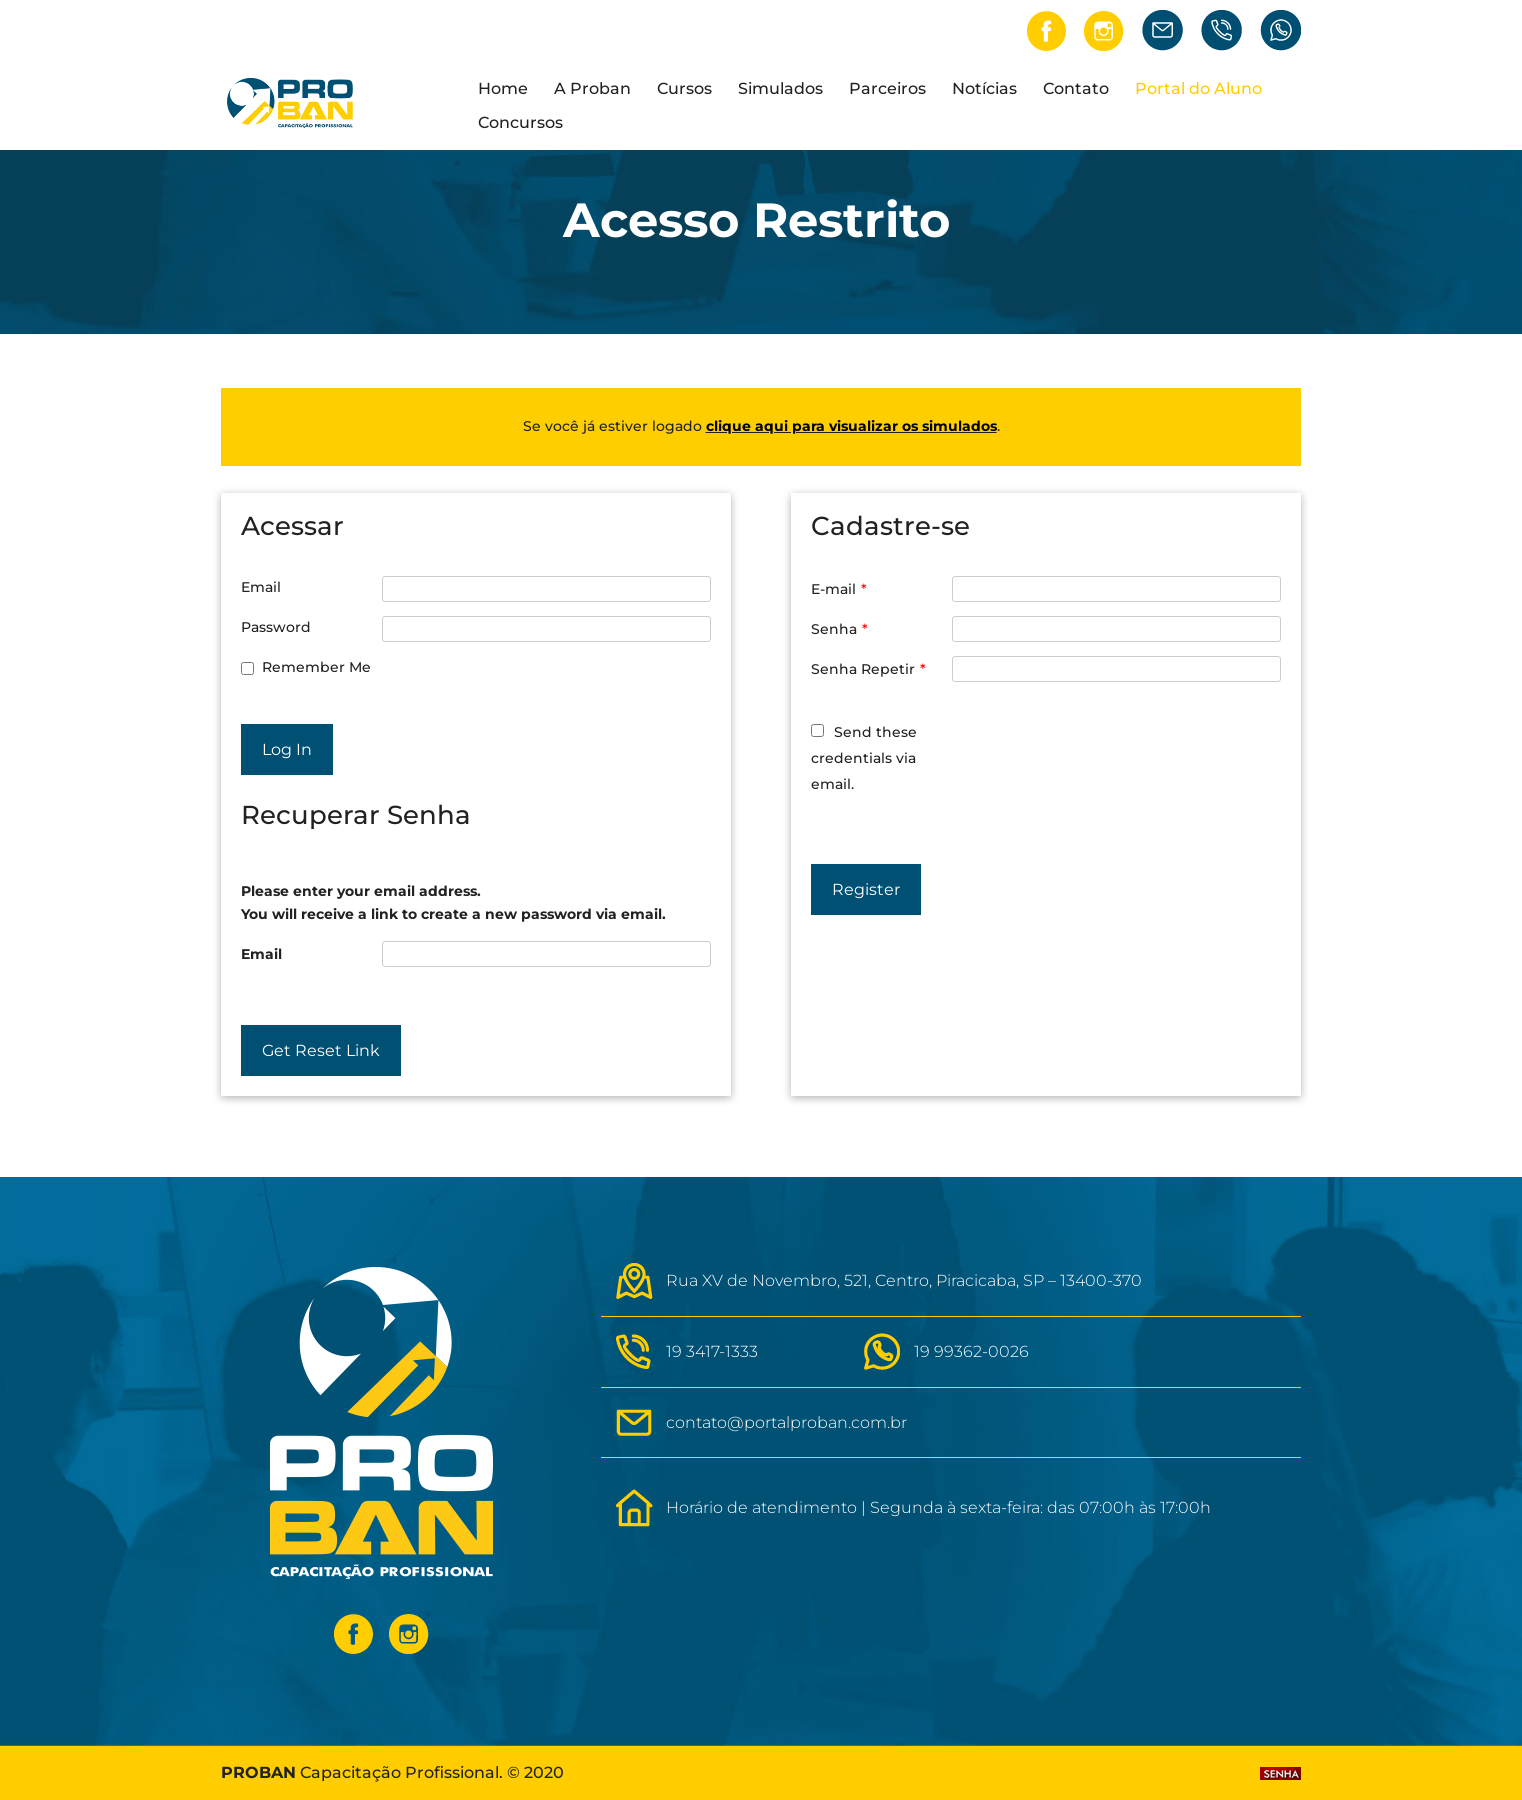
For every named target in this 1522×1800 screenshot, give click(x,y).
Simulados (780, 90)
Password (276, 627)
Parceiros (887, 90)
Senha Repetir (868, 669)
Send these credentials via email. (864, 758)
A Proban (592, 90)
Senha (839, 629)
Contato (1076, 90)
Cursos (684, 90)
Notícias (984, 90)
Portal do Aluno (1198, 90)
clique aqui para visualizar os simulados (851, 426)
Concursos (520, 124)
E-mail (839, 589)
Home (503, 90)
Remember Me (316, 667)
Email (261, 587)
